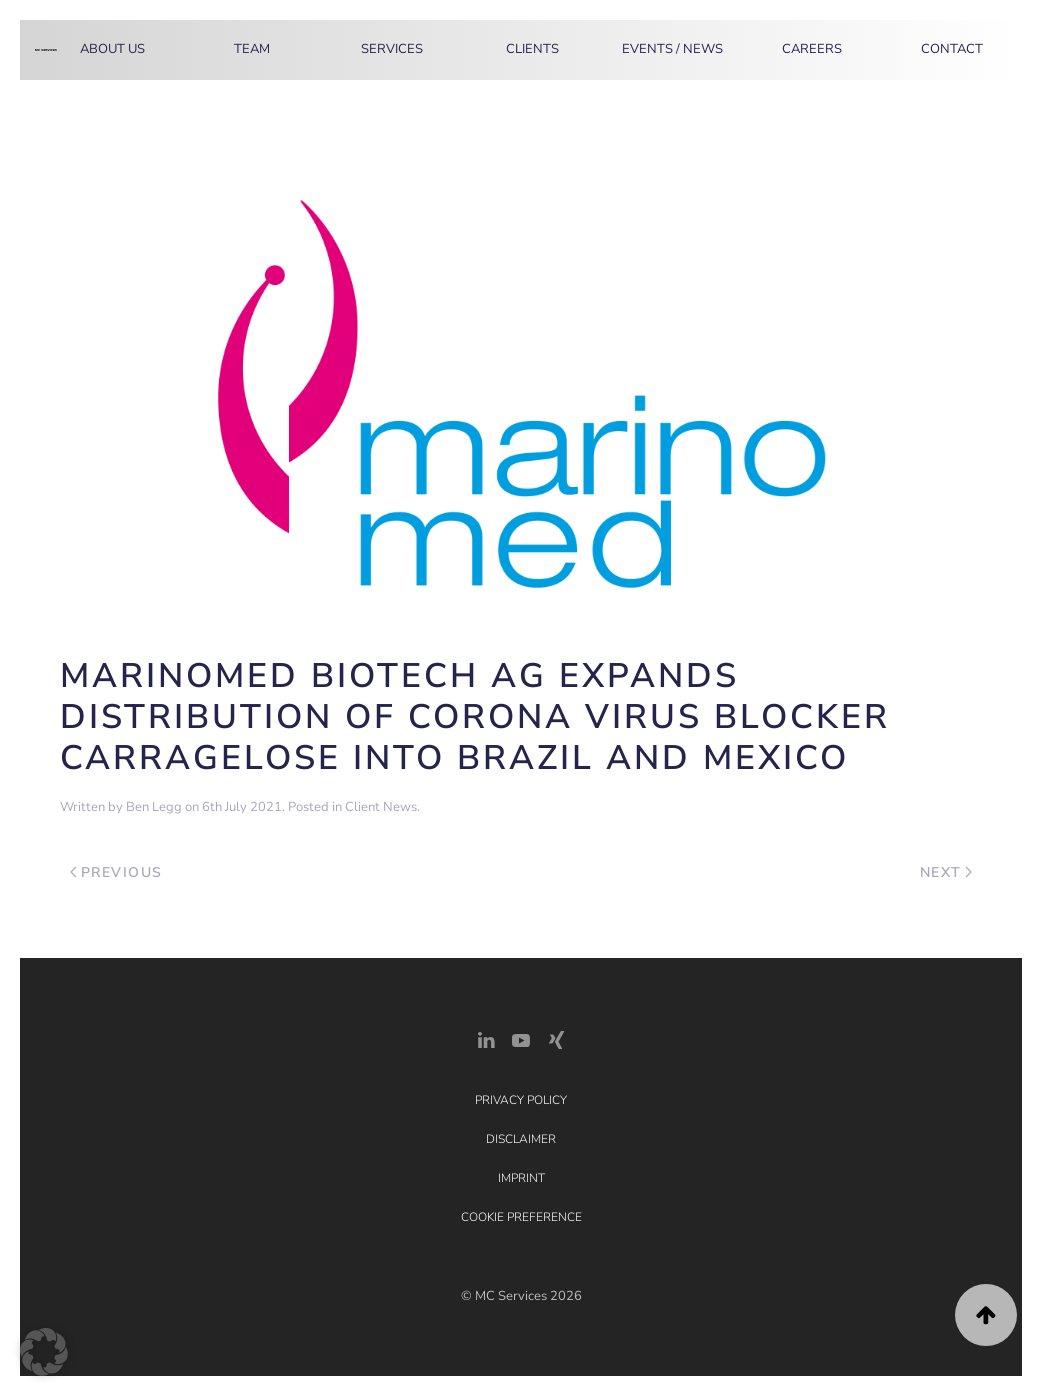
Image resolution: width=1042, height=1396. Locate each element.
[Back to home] (46, 50)
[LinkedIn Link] (486, 1038)
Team (252, 49)
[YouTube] (521, 1038)
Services (392, 49)
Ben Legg (154, 807)
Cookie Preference (521, 1217)
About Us (112, 49)
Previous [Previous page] (116, 872)
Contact (952, 49)
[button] (986, 1315)
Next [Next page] (946, 872)
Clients (532, 49)
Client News (381, 807)
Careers (812, 49)
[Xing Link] (556, 1038)
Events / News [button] (672, 49)
